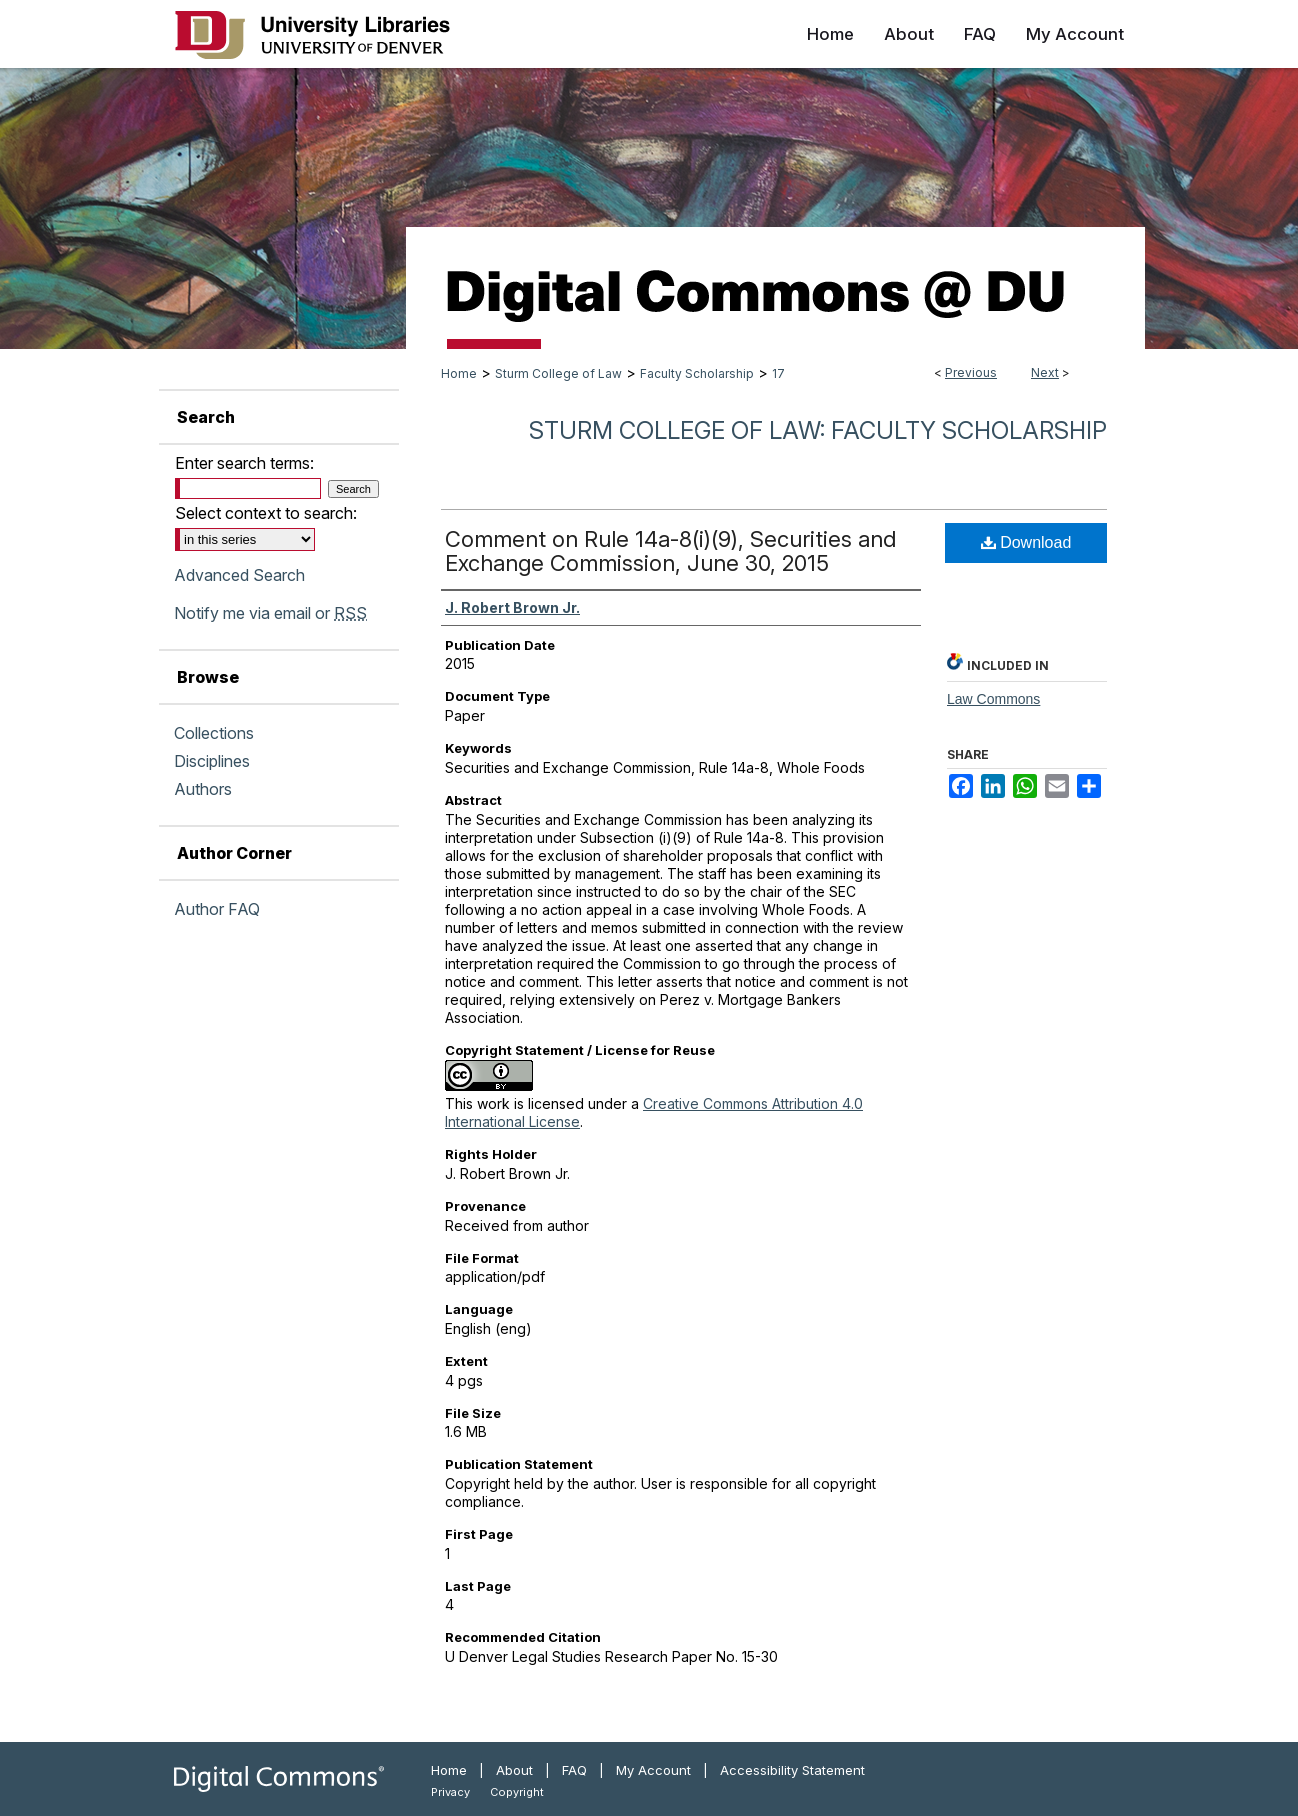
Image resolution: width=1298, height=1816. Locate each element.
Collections (214, 733)
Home (459, 373)
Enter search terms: (244, 463)
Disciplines (212, 761)
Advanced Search (239, 575)
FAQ (574, 1770)
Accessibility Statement (792, 1770)
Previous (971, 372)
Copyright (517, 1792)
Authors (203, 789)
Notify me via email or (270, 613)
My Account (653, 1770)
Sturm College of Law (558, 373)
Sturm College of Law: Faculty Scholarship (818, 430)
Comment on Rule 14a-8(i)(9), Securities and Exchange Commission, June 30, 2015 (670, 551)
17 (778, 373)
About (514, 1770)
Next (1045, 372)
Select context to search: (266, 513)
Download (1026, 542)
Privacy (450, 1792)
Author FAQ (217, 909)
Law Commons (993, 699)
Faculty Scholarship (697, 373)
